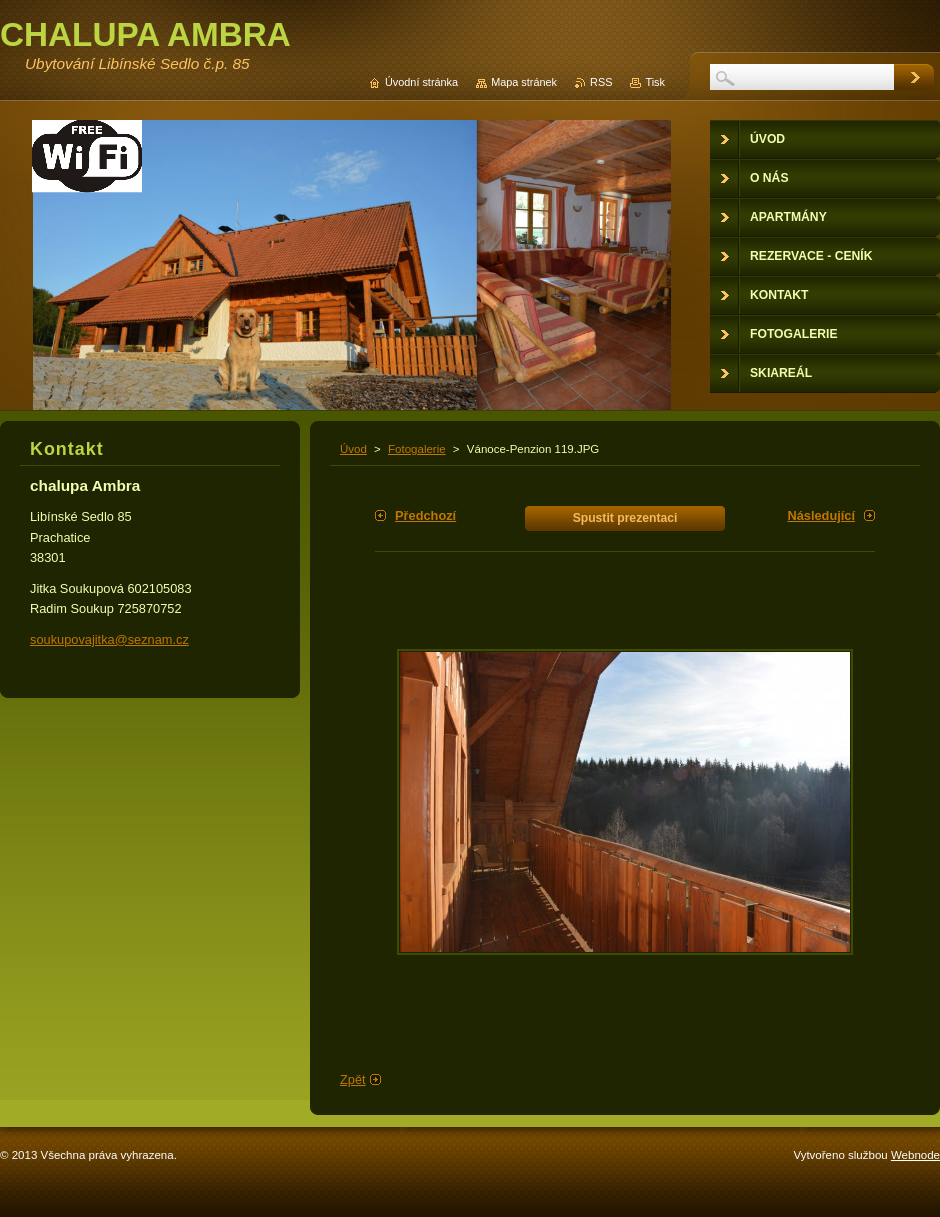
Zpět (353, 1079)
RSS (601, 82)
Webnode (915, 1155)
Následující (821, 515)
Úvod (353, 449)
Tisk (655, 82)
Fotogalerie (417, 449)
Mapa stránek (524, 82)
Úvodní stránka (421, 82)
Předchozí (425, 515)
